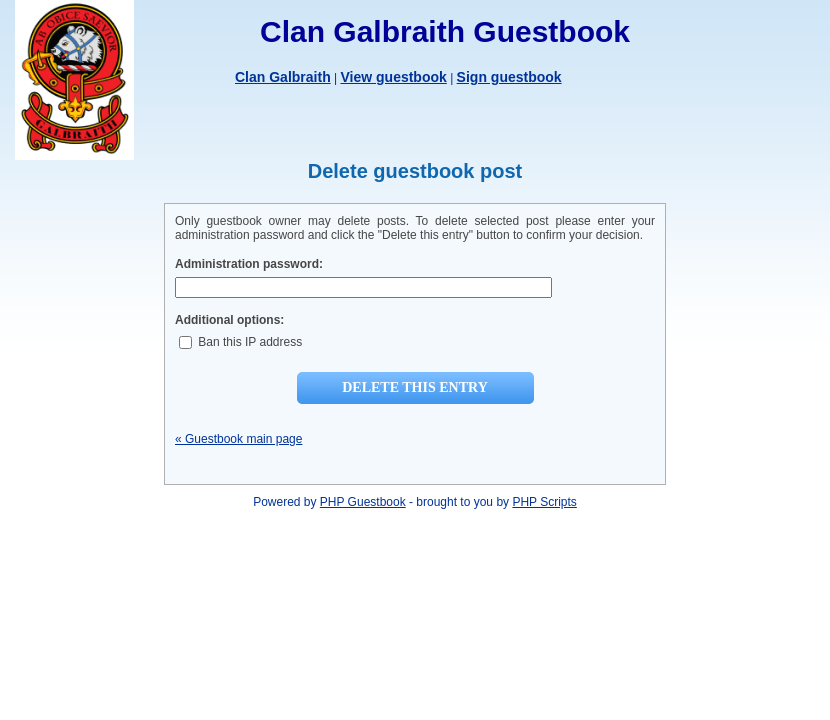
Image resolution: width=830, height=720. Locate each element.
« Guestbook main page (238, 439)
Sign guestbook (509, 77)
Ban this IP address (240, 342)
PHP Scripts (544, 502)
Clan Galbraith (283, 77)
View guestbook (393, 77)
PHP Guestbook (363, 502)
